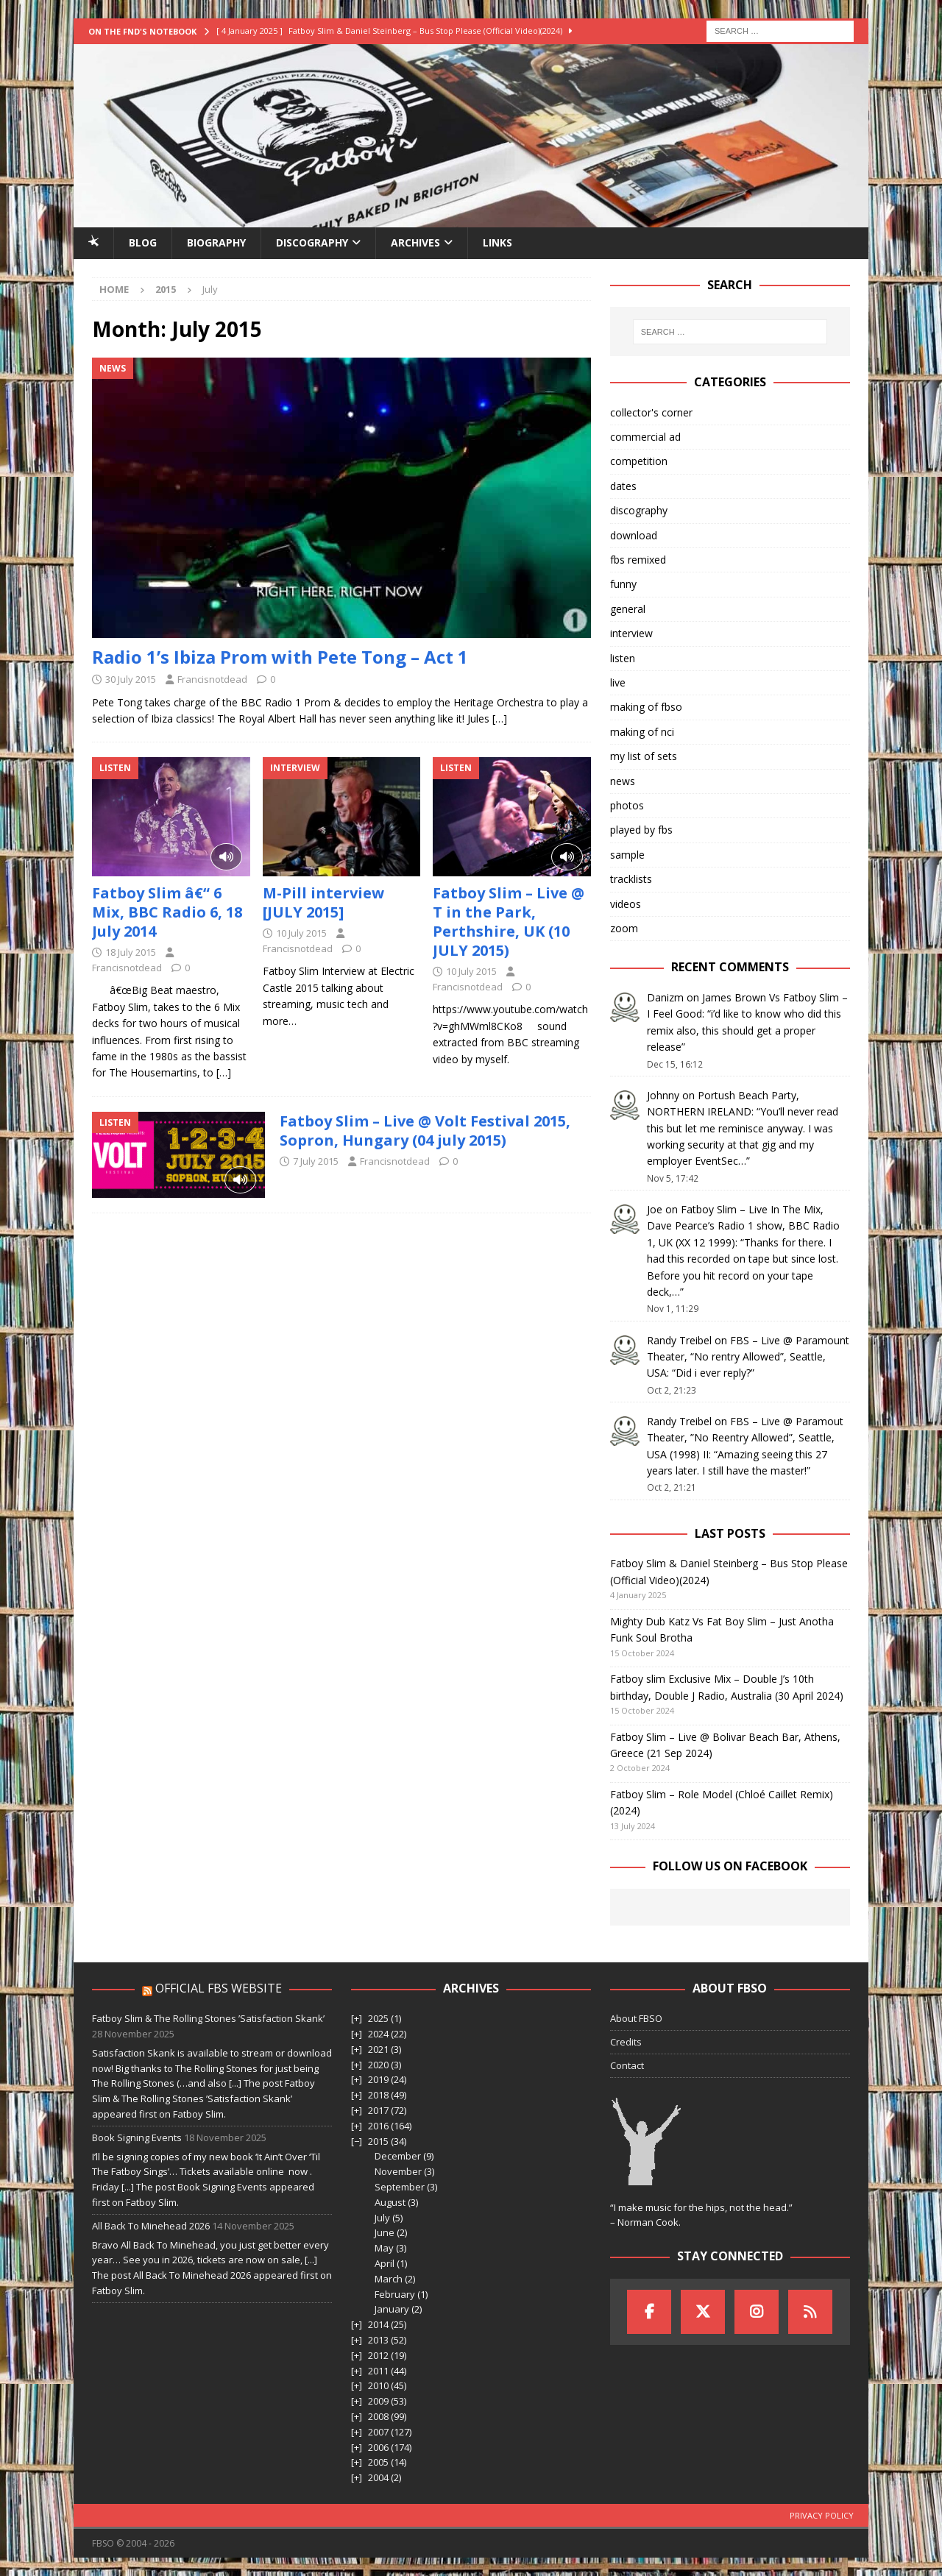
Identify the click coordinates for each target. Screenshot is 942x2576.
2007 (378, 2431)
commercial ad (645, 437)
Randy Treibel (679, 1340)
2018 (378, 2094)
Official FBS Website (218, 1988)
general (627, 609)
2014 (378, 2324)
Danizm (665, 997)
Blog (143, 242)
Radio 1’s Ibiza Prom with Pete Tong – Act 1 (280, 657)
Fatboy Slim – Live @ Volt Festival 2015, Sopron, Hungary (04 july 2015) (425, 1130)
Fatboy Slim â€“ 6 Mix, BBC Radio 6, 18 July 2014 (167, 912)
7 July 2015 (316, 1161)
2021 (378, 2049)
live (618, 682)
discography (638, 510)
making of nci (642, 732)
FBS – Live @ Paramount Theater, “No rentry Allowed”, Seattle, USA (748, 1356)
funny (623, 584)
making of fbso (646, 707)
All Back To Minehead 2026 (151, 2225)
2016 (378, 2125)
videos (625, 904)
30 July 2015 (130, 679)
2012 (378, 2355)
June (384, 2232)
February (395, 2294)
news (622, 781)
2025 (378, 2018)
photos (627, 805)
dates (623, 486)
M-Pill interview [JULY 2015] (323, 902)
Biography (216, 242)
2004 (378, 2477)
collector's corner (651, 412)
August (390, 2202)
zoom (624, 928)
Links (497, 242)
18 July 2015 (130, 952)
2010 (378, 2385)
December (398, 2155)
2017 (378, 2110)
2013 (378, 2339)
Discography (312, 242)
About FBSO (636, 2018)
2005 (378, 2462)
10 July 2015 (301, 933)
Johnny (663, 1095)
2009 (378, 2401)
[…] (499, 718)
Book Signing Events (137, 2137)
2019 (378, 2079)
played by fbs (641, 830)
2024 (378, 2033)
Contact (627, 2065)
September (400, 2186)
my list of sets (643, 756)
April (384, 2263)
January (392, 2309)
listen (622, 658)
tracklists (631, 879)
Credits (626, 2041)
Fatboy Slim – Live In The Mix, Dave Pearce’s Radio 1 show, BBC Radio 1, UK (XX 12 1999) (743, 1225)
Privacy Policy (822, 2515)
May (384, 2247)
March (389, 2278)
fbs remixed (638, 560)
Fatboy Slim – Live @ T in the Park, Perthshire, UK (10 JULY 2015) (508, 921)
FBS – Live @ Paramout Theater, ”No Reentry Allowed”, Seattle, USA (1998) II (745, 1437)
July (382, 2217)
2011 (378, 2370)
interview (631, 633)
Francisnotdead (212, 679)
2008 (378, 2416)
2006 (378, 2447)
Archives (415, 242)
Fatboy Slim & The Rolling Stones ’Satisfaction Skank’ (208, 2018)
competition (638, 461)
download (633, 535)
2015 (378, 2141)
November (398, 2171)
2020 (378, 2064)
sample (627, 855)
